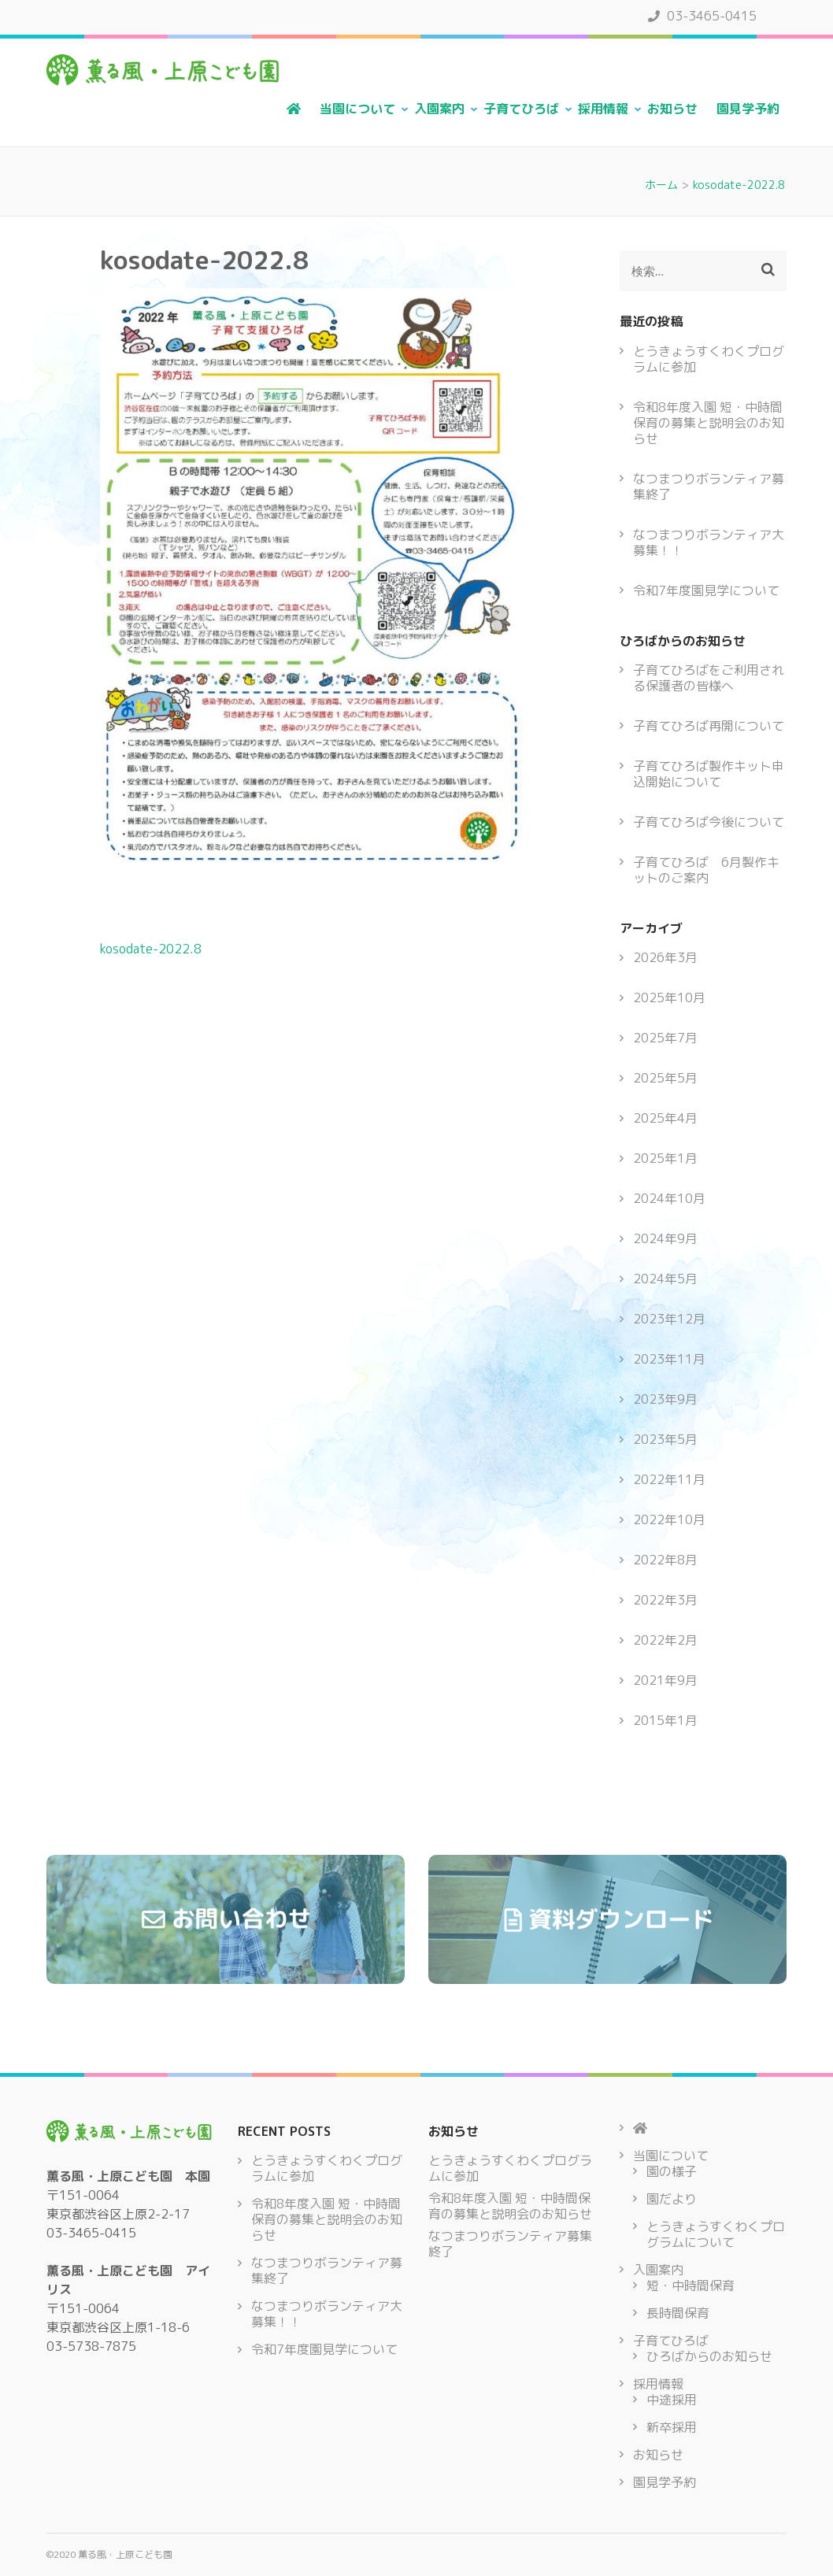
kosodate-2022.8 (151, 948)
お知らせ (672, 108)
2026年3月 (665, 957)
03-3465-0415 (702, 15)
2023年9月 (665, 1399)
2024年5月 (665, 1278)
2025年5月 (665, 1077)
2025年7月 (665, 1037)
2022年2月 (665, 1640)
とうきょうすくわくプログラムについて (715, 2234)
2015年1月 (665, 1720)
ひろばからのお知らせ (709, 2356)
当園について (357, 108)
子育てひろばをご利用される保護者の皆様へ (708, 677)
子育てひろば (521, 108)
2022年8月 (665, 1559)
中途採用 (671, 2399)
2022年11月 (669, 1479)
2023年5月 (665, 1439)
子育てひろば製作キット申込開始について (708, 773)
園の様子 (671, 2171)
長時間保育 (677, 2313)
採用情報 (603, 108)
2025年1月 (665, 1158)
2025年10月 (669, 997)
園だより (671, 2199)
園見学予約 (747, 108)
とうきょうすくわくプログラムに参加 (708, 359)
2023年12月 (669, 1318)
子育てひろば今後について (708, 822)
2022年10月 (669, 1519)
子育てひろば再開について (708, 726)
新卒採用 (671, 2427)
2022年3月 (665, 1599)
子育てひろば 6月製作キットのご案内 (706, 869)
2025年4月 (665, 1118)
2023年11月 (669, 1359)
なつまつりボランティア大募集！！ (708, 542)
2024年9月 (665, 1238)
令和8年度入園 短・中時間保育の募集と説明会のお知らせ (708, 422)
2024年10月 (669, 1198)
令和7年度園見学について (706, 590)
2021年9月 (665, 1680)
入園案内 (439, 108)
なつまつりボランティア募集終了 (708, 486)
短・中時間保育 (690, 2285)
